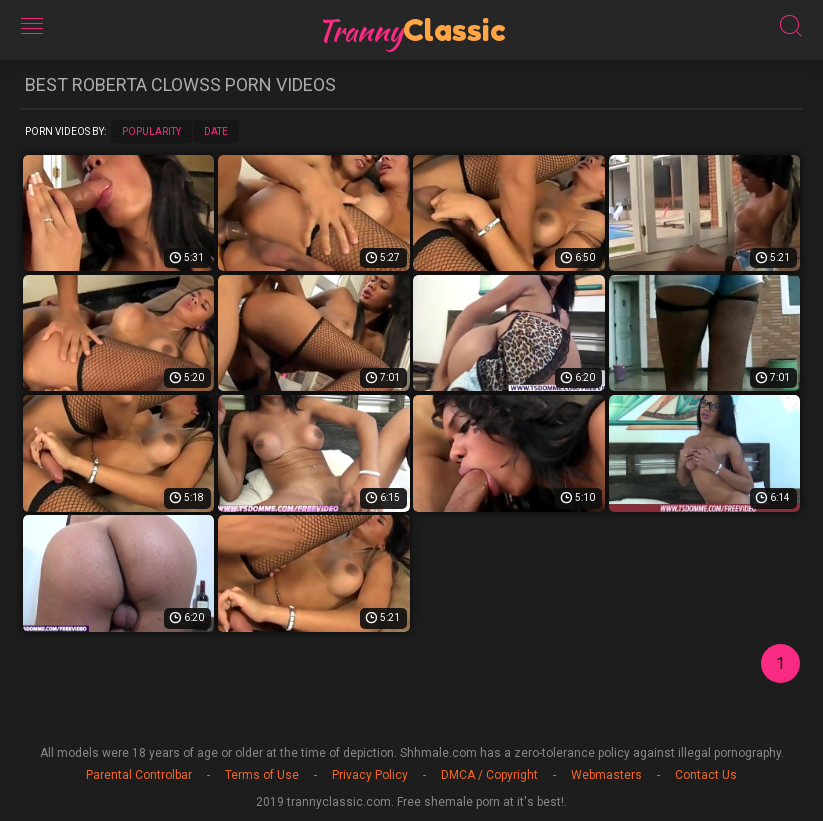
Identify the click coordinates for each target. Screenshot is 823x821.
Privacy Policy (370, 775)
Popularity (151, 131)
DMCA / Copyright (489, 775)
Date (216, 131)
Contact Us (706, 775)
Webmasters (606, 775)
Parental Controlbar (139, 775)
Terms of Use (262, 775)
